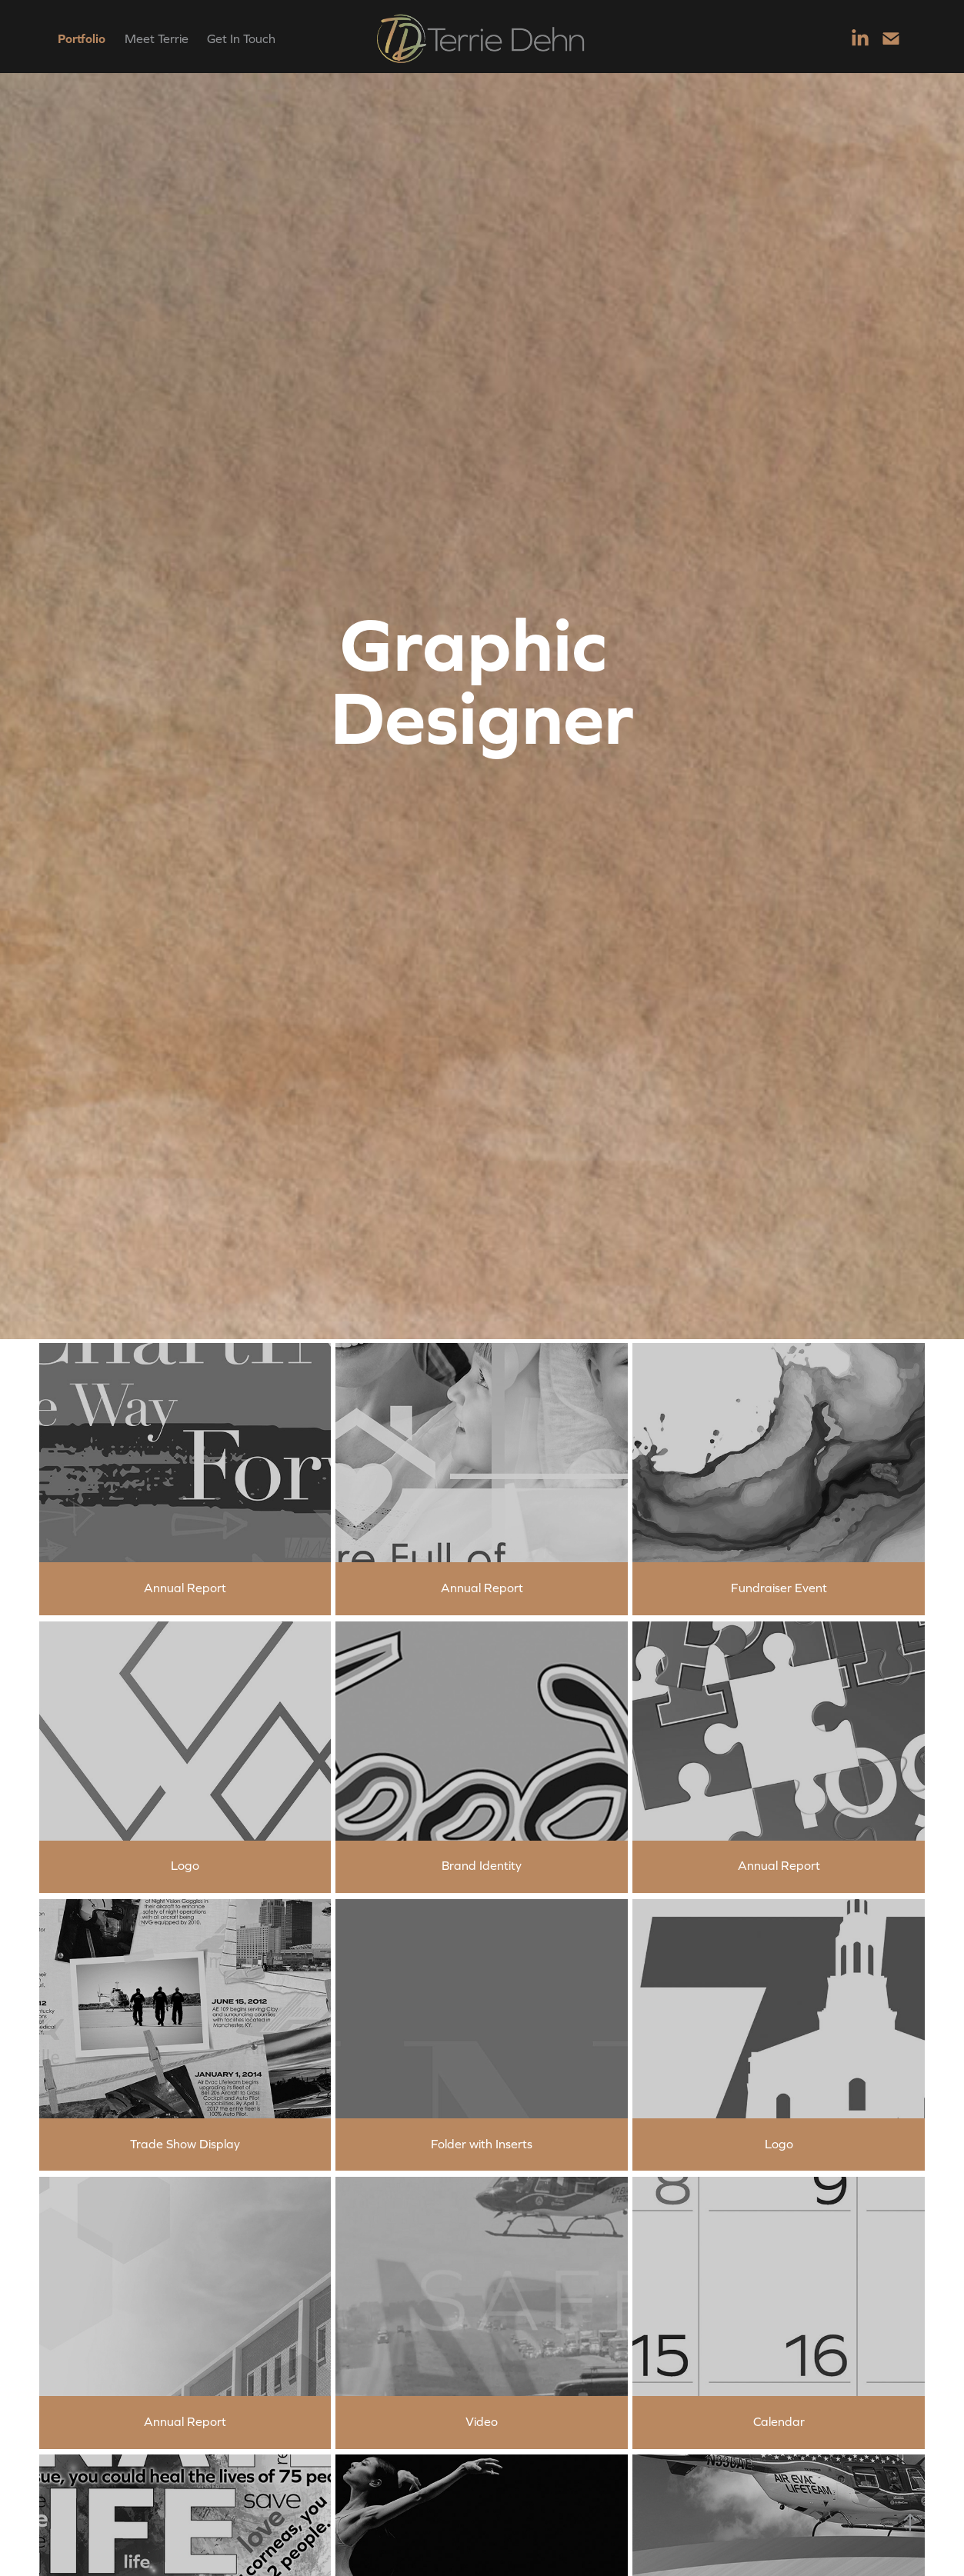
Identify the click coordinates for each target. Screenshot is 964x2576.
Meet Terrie (156, 38)
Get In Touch (241, 38)
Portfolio (81, 38)
